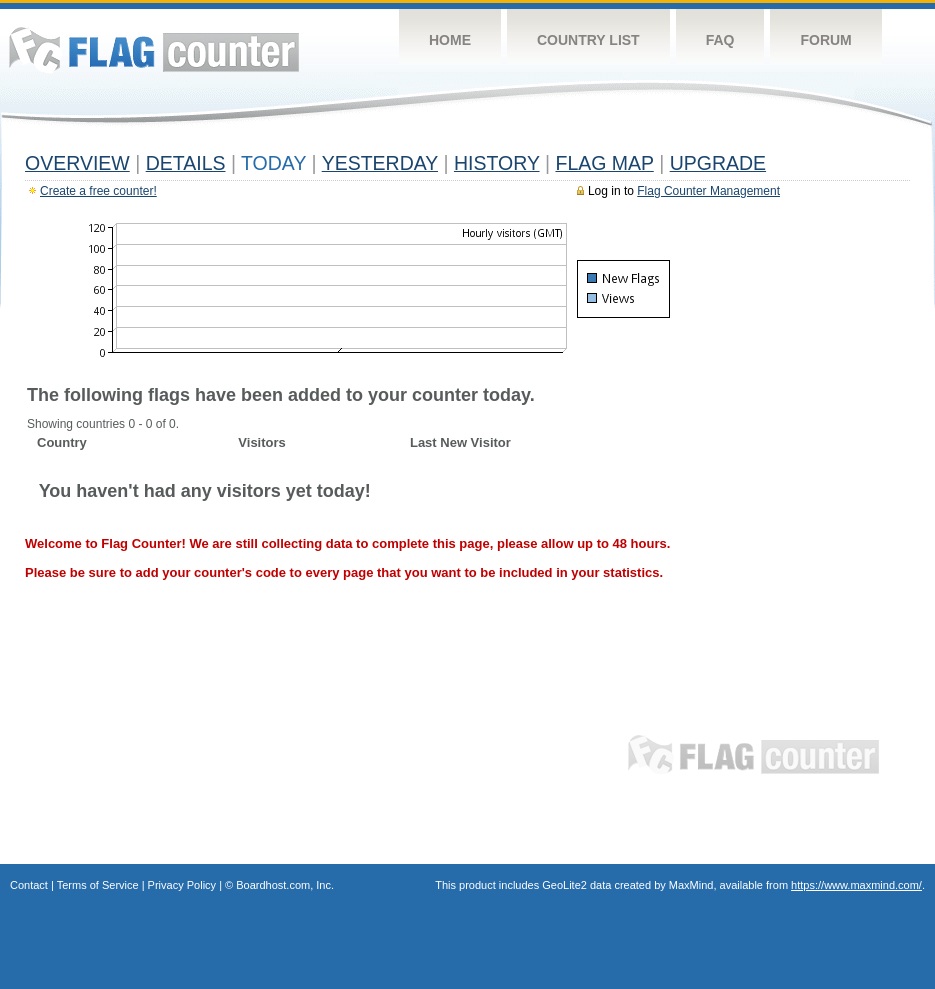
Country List (588, 40)
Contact (29, 885)
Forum (825, 40)
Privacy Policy (182, 885)
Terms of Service (98, 885)
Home (450, 40)
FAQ (720, 40)
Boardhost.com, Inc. (285, 885)
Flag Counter (154, 49)
